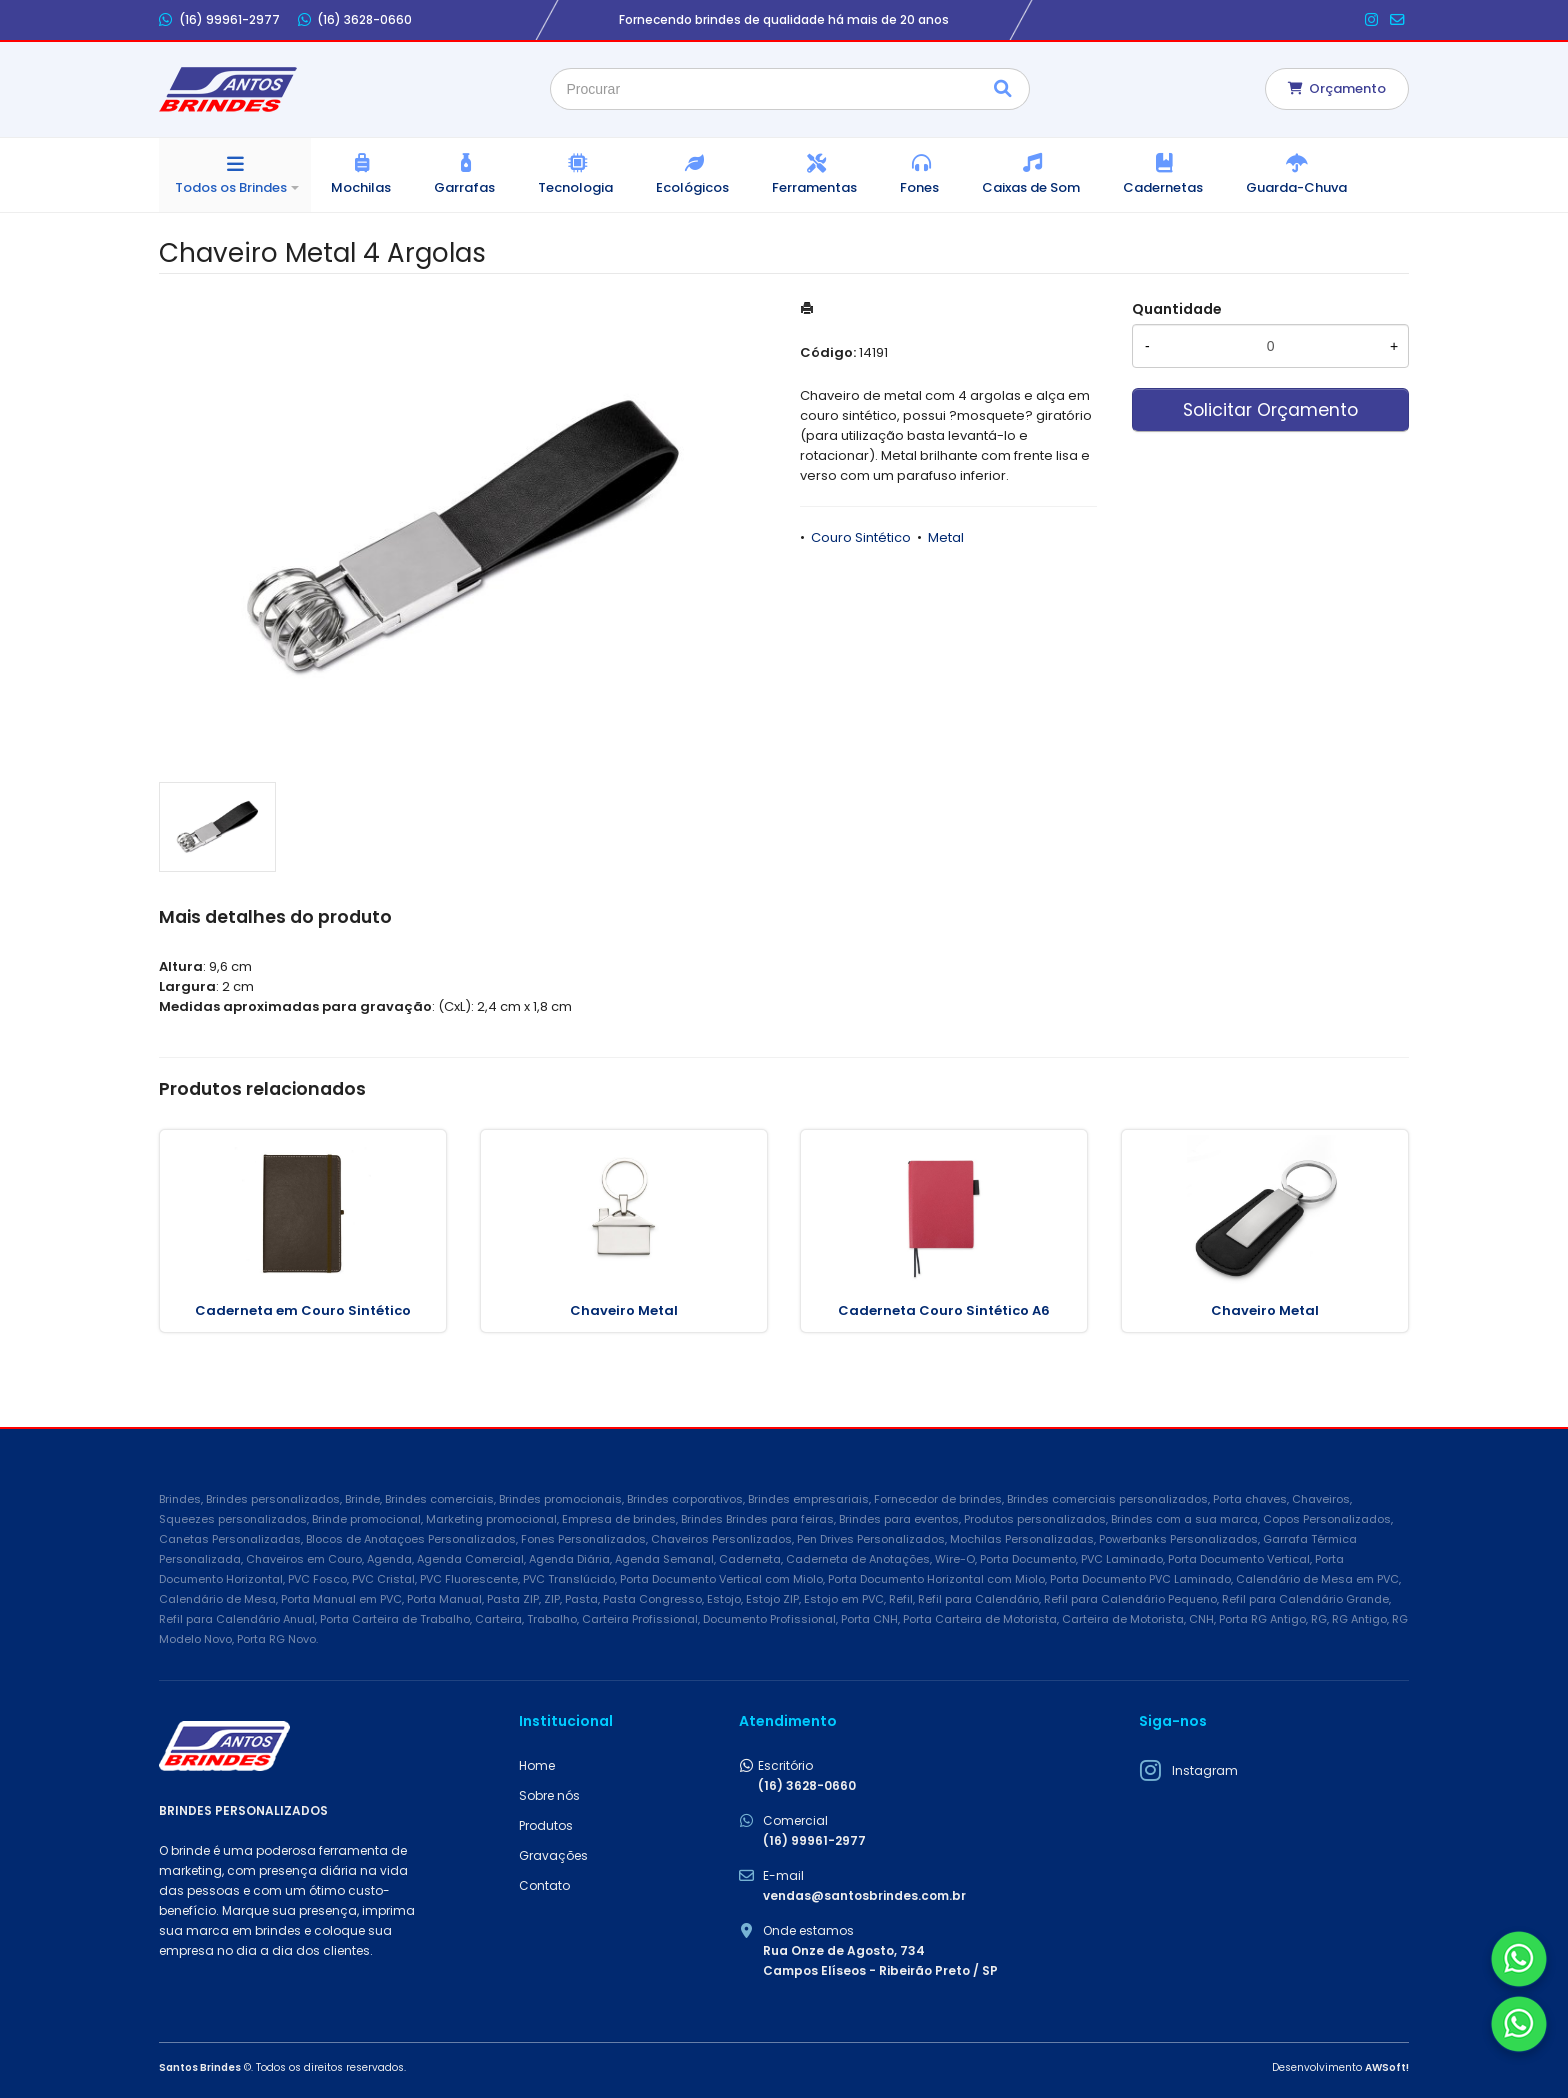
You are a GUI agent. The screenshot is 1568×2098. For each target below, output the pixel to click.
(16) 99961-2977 (219, 20)
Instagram (1205, 1770)
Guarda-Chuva (1296, 187)
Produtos (546, 1825)
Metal (946, 537)
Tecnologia (575, 187)
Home (537, 1765)
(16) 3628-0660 (355, 20)
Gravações (553, 1855)
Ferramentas (814, 187)
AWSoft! (1387, 2067)
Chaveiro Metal (624, 1310)
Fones (919, 187)
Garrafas (464, 187)
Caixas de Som (1031, 187)
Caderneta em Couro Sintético (303, 1310)
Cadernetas (1163, 187)
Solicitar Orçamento (1270, 410)
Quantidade (1177, 309)
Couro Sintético (861, 537)
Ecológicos (692, 187)
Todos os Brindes (231, 187)
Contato (544, 1885)
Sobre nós (549, 1795)
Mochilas (361, 187)
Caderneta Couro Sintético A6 (944, 1310)
